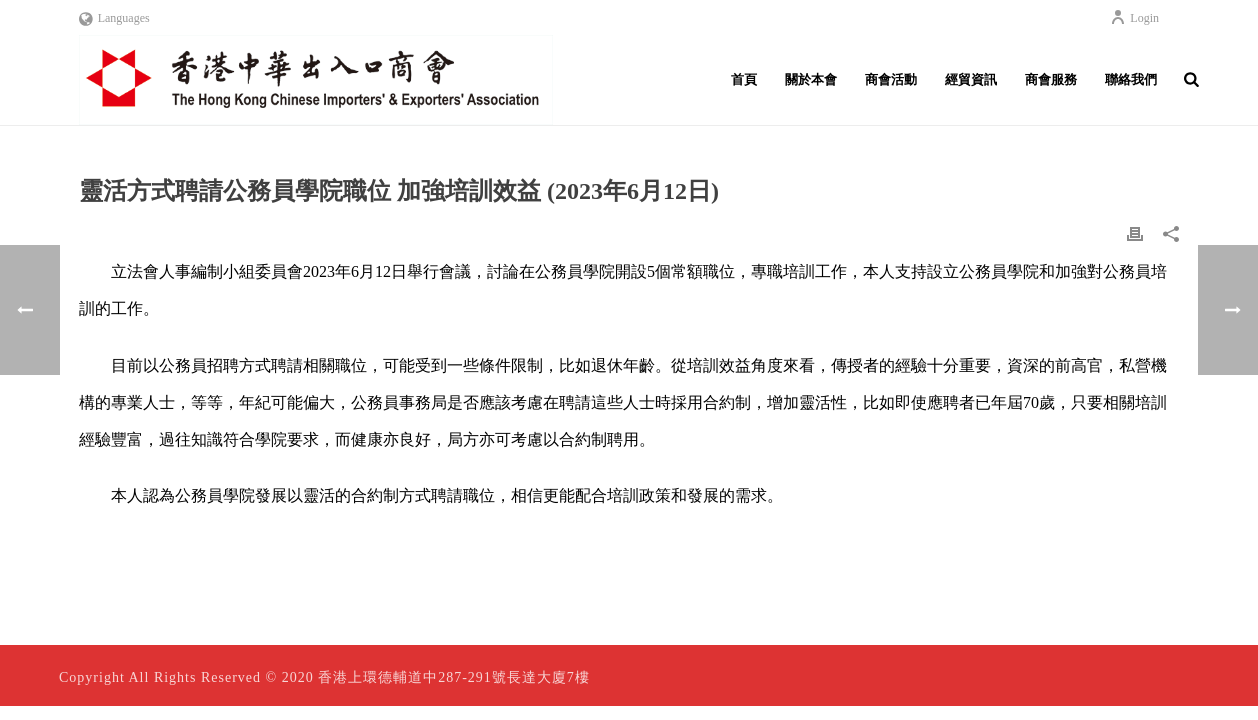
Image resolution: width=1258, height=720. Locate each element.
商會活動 (891, 79)
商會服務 (1051, 79)
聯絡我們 (1131, 79)
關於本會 (811, 79)
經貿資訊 (971, 79)
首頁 (744, 79)
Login (1134, 18)
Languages (114, 18)
